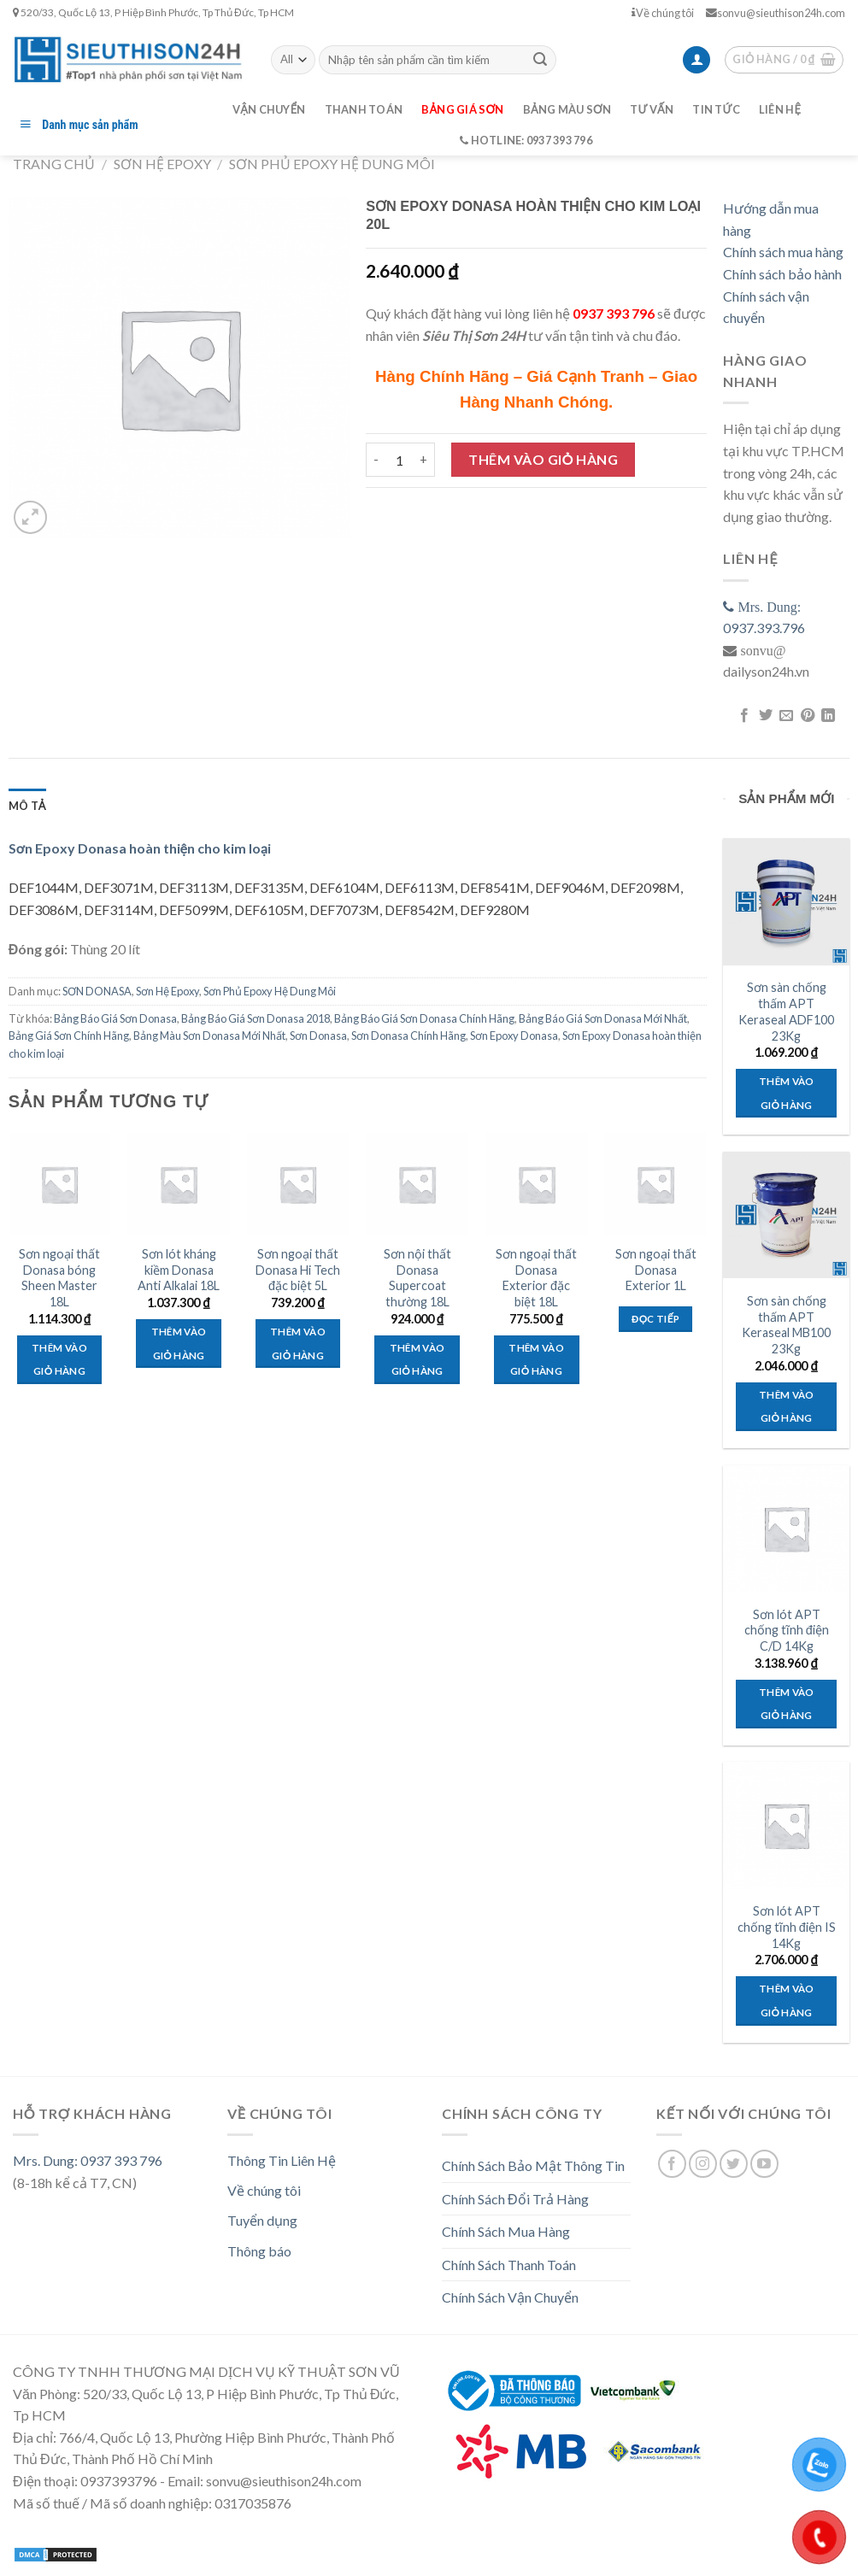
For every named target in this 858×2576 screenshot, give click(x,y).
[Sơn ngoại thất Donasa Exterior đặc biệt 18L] (536, 1184)
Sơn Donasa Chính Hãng (408, 1035)
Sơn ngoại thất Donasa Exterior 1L (655, 1270)
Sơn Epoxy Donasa (514, 1035)
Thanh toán (364, 109)
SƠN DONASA (97, 991)
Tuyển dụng (262, 2220)
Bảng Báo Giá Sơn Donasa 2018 (255, 1018)
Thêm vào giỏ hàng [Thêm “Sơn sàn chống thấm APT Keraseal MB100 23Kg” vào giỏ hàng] (786, 1406)
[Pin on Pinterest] (807, 716)
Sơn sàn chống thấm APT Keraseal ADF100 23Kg (786, 1011)
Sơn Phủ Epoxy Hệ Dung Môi (332, 163)
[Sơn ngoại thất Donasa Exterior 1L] (655, 1184)
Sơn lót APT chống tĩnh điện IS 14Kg (787, 1927)
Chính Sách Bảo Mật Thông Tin (533, 2165)
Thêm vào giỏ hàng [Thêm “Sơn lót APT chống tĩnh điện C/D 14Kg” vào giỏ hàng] (786, 1704)
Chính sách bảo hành (782, 274)
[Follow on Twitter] (734, 2164)
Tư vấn (651, 109)
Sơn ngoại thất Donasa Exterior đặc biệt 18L (536, 1278)
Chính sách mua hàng (783, 252)
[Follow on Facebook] (672, 2164)
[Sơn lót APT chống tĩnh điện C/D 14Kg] (786, 1528)
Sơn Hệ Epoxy (162, 163)
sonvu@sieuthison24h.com (775, 13)
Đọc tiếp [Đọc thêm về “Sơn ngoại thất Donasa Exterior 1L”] (655, 1318)
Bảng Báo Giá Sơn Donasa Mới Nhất (603, 1018)
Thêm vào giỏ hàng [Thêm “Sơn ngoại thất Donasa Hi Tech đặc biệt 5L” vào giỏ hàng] (298, 1343)
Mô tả (27, 806)
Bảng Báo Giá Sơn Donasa (115, 1018)
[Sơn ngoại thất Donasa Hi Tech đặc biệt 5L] (298, 1184)
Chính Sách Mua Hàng (506, 2231)
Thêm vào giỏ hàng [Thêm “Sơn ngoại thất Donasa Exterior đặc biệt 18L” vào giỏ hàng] (536, 1359)
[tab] (27, 806)
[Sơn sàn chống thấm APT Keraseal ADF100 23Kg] (786, 901)
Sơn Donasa (318, 1035)
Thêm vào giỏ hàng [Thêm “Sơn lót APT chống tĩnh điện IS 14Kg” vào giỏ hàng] (786, 2000)
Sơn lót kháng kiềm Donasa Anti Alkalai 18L (179, 1270)
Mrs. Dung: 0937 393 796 (87, 2160)
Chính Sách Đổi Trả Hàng (515, 2199)
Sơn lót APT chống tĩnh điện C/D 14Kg (786, 1630)
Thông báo (259, 2251)
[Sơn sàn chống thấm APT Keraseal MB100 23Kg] (786, 1215)
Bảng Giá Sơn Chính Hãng (69, 1035)
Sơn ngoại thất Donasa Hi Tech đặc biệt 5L (298, 1270)
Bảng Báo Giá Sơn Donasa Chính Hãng (424, 1018)
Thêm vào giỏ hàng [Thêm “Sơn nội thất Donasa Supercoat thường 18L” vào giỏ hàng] (417, 1359)
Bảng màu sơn (567, 109)
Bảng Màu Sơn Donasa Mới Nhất (209, 1035)
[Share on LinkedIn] (828, 716)
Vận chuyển (269, 109)
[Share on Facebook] (744, 716)
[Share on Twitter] (766, 716)
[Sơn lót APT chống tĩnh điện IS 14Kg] (786, 1825)
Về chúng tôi (663, 13)
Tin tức (716, 109)
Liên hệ (780, 109)
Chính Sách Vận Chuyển (510, 2297)
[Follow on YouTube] (764, 2164)
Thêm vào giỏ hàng (543, 459)
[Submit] (540, 59)
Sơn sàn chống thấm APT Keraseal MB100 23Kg (786, 1325)
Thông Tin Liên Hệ (281, 2160)
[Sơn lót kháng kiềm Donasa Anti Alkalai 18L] (178, 1184)
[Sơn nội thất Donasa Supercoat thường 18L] (417, 1184)
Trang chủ (54, 163)
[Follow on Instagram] (703, 2164)
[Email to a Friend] (786, 716)
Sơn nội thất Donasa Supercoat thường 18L (417, 1278)
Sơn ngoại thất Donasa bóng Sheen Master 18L (59, 1278)
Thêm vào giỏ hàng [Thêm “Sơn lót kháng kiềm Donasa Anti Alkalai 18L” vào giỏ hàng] (179, 1343)
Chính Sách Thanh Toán (509, 2264)
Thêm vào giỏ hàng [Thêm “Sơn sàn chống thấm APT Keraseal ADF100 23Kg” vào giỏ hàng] (786, 1093)
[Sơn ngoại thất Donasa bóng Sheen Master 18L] (60, 1184)
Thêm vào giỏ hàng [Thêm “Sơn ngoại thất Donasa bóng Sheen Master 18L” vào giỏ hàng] (59, 1359)
